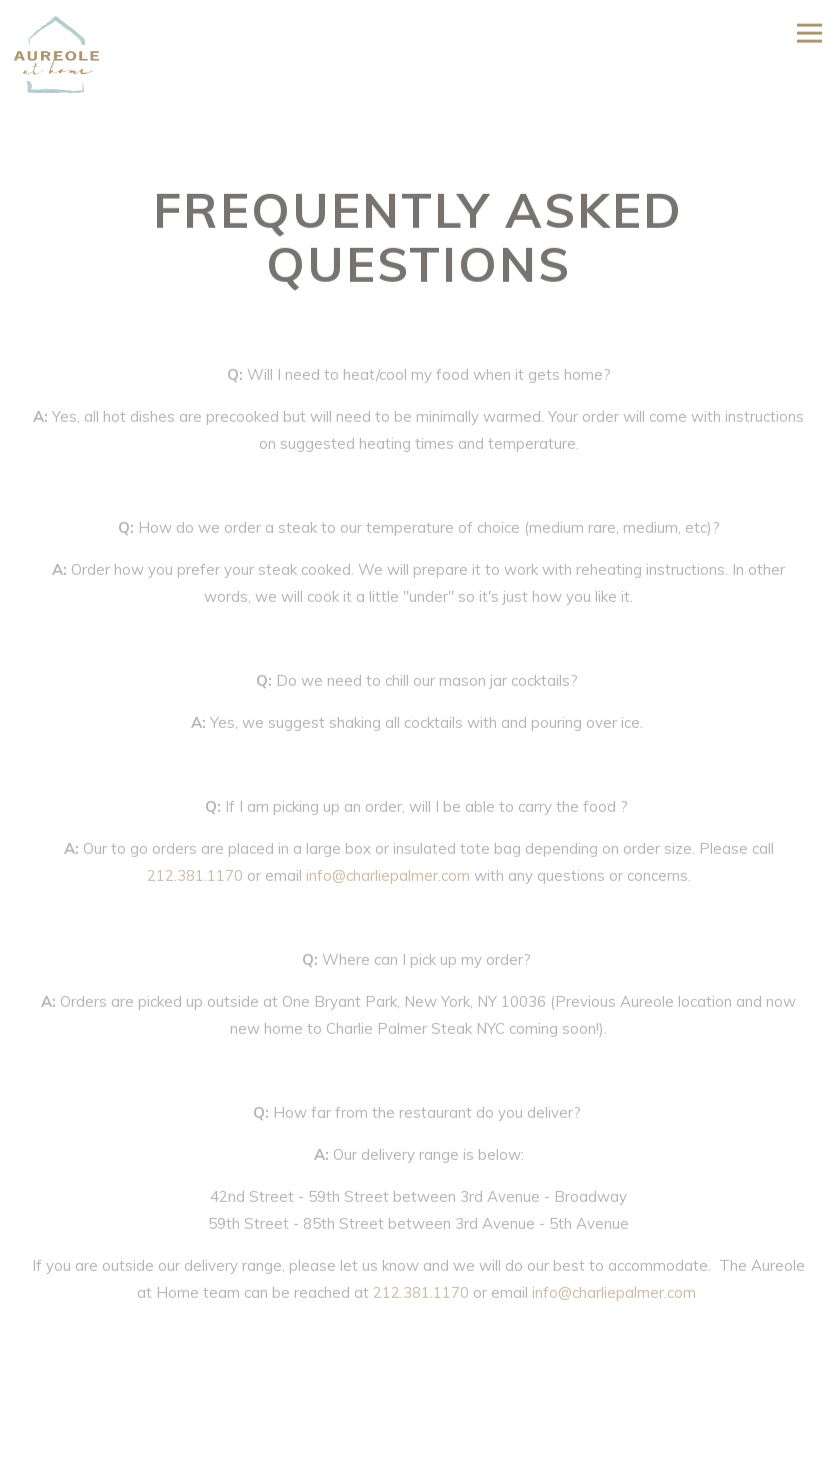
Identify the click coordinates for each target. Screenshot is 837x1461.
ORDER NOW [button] (419, 1441)
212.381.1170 (195, 878)
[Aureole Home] (65, 52)
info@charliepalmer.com (388, 878)
